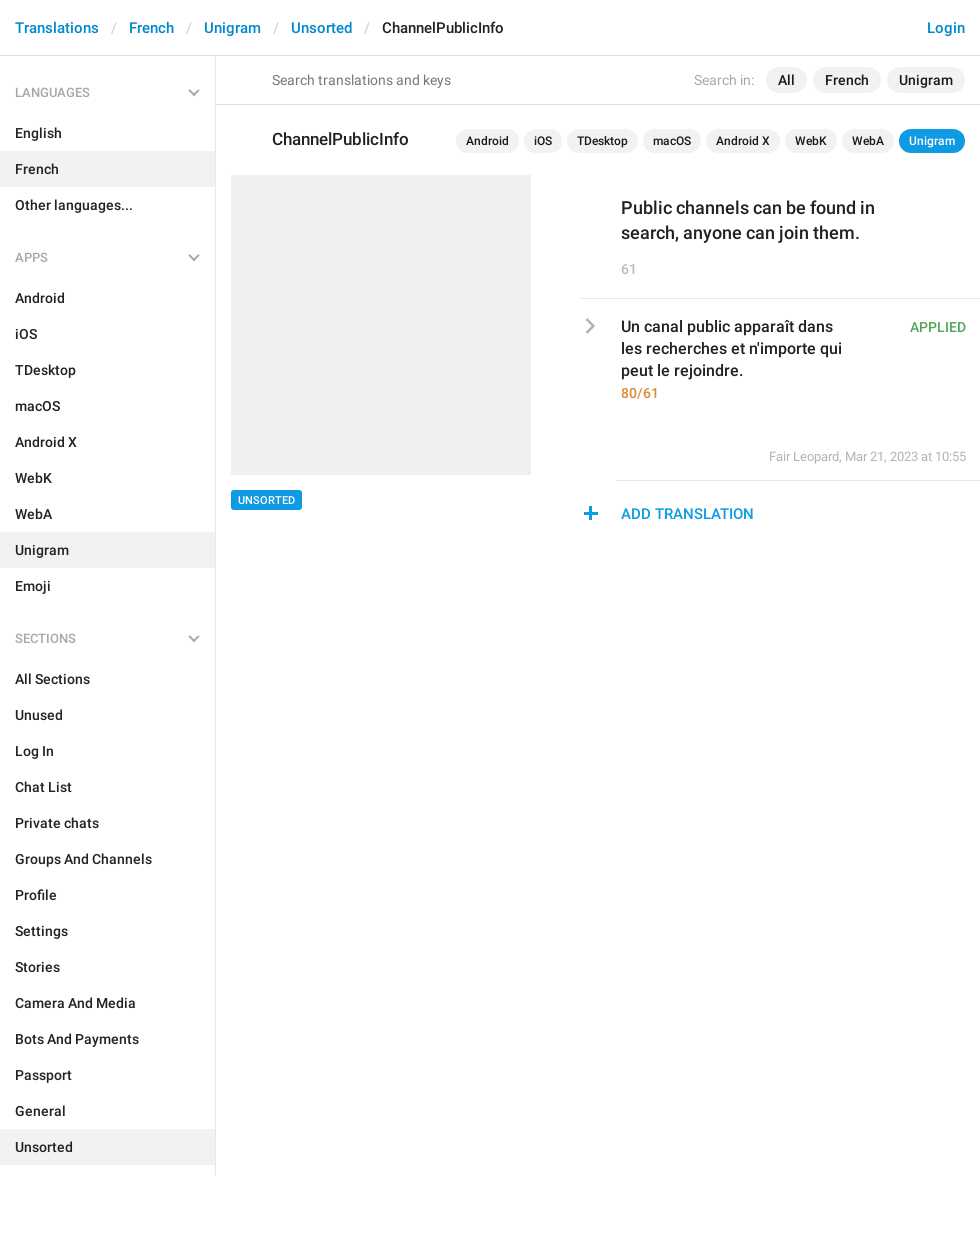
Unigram (232, 28)
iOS (543, 141)
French (151, 28)
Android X (743, 141)
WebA (868, 141)
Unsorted (321, 28)
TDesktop (602, 141)
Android (487, 141)
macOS (672, 141)
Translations (57, 28)
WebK (811, 141)
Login (946, 28)
